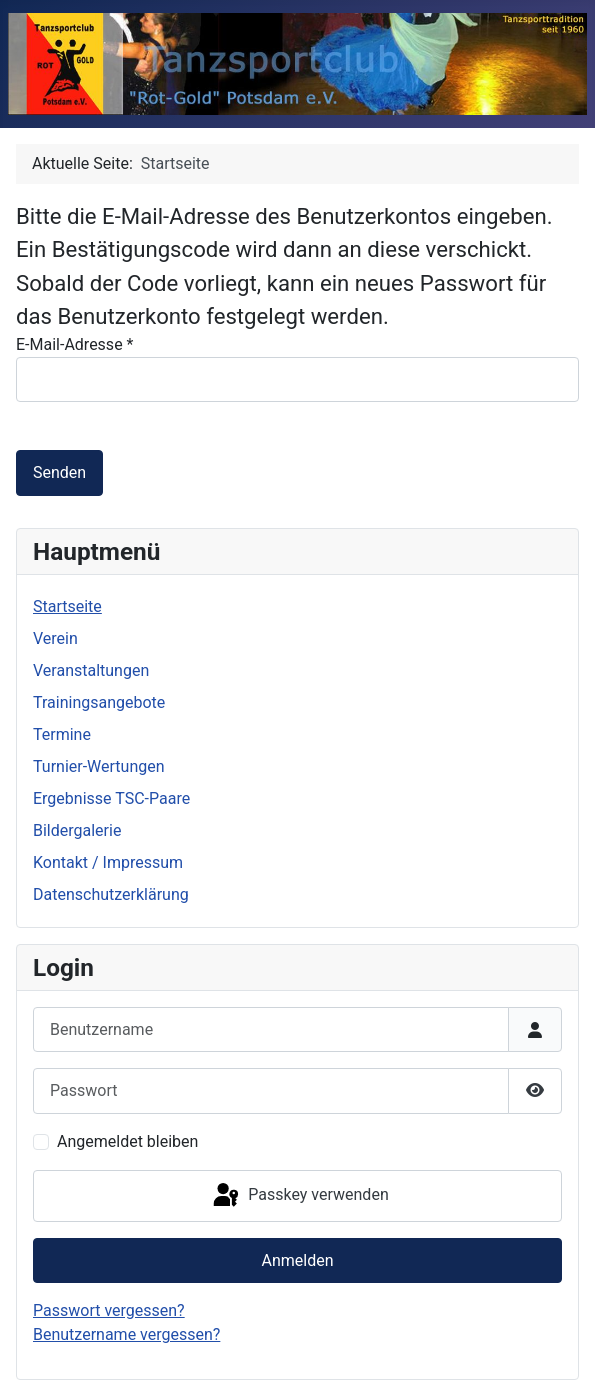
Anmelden (297, 1260)
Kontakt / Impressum (108, 862)
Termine (62, 734)
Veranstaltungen (91, 670)
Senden (59, 472)
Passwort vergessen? (109, 1310)
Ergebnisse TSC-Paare (111, 798)
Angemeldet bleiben (127, 1141)
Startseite (67, 606)
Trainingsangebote (99, 702)
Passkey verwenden (299, 1196)
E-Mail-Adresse (74, 344)
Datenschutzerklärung (111, 894)
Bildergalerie (77, 830)
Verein (55, 638)
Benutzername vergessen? (126, 1334)
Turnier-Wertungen (99, 766)
